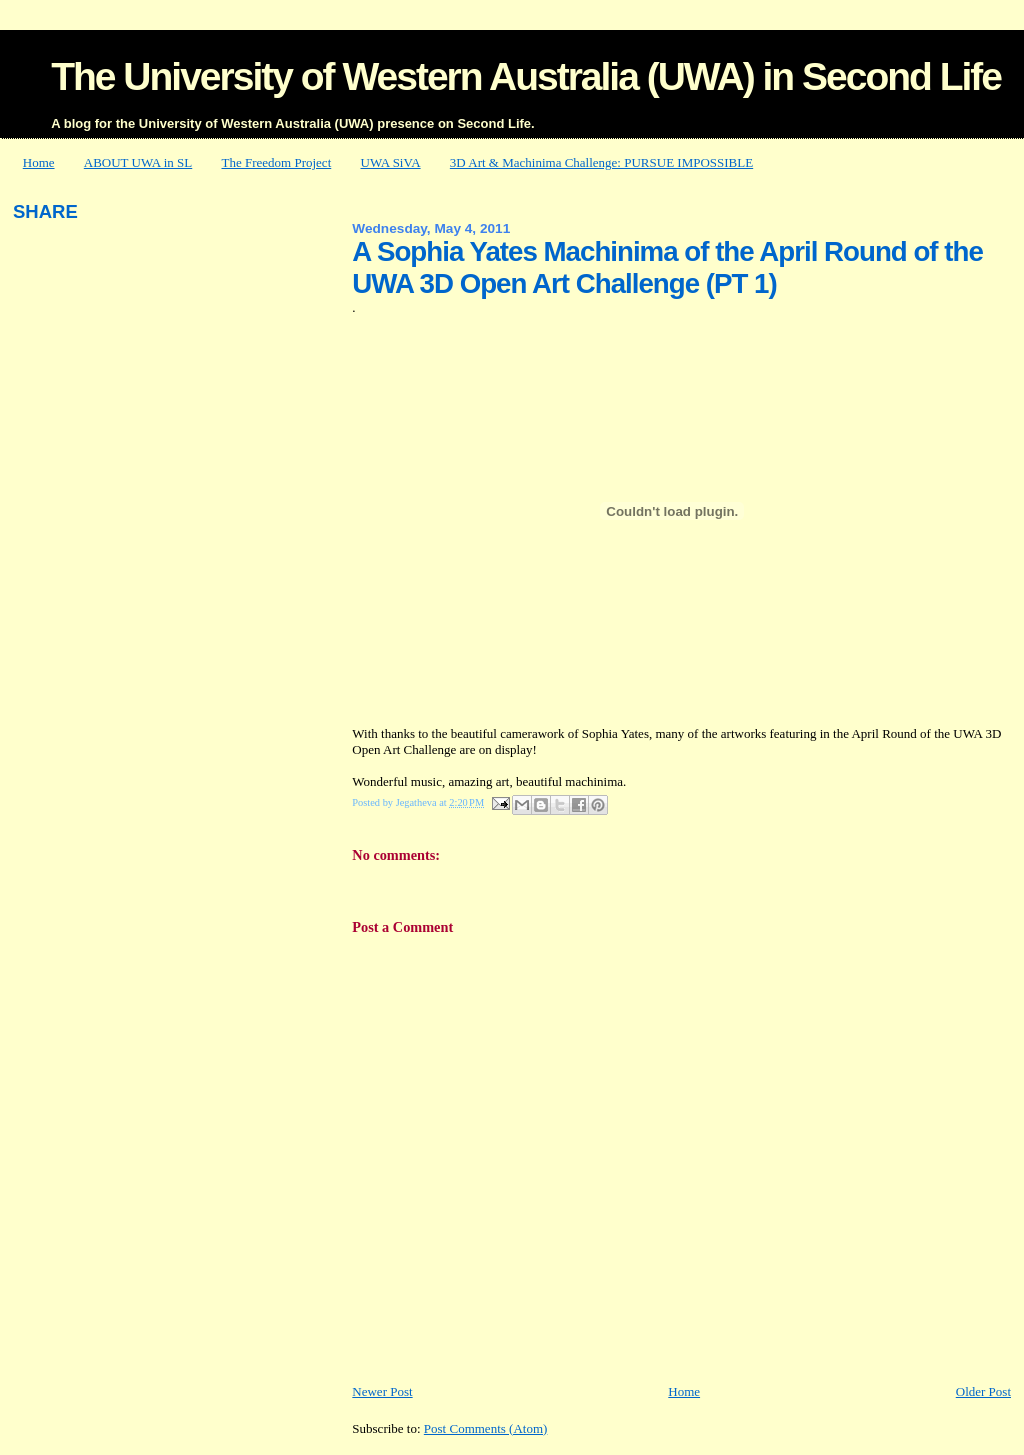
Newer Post (382, 1391)
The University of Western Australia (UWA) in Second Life (526, 76)
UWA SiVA (391, 162)
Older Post (983, 1391)
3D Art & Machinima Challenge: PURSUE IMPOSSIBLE (601, 162)
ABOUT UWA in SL (138, 162)
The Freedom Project (277, 162)
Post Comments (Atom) (486, 1428)
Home (39, 162)
